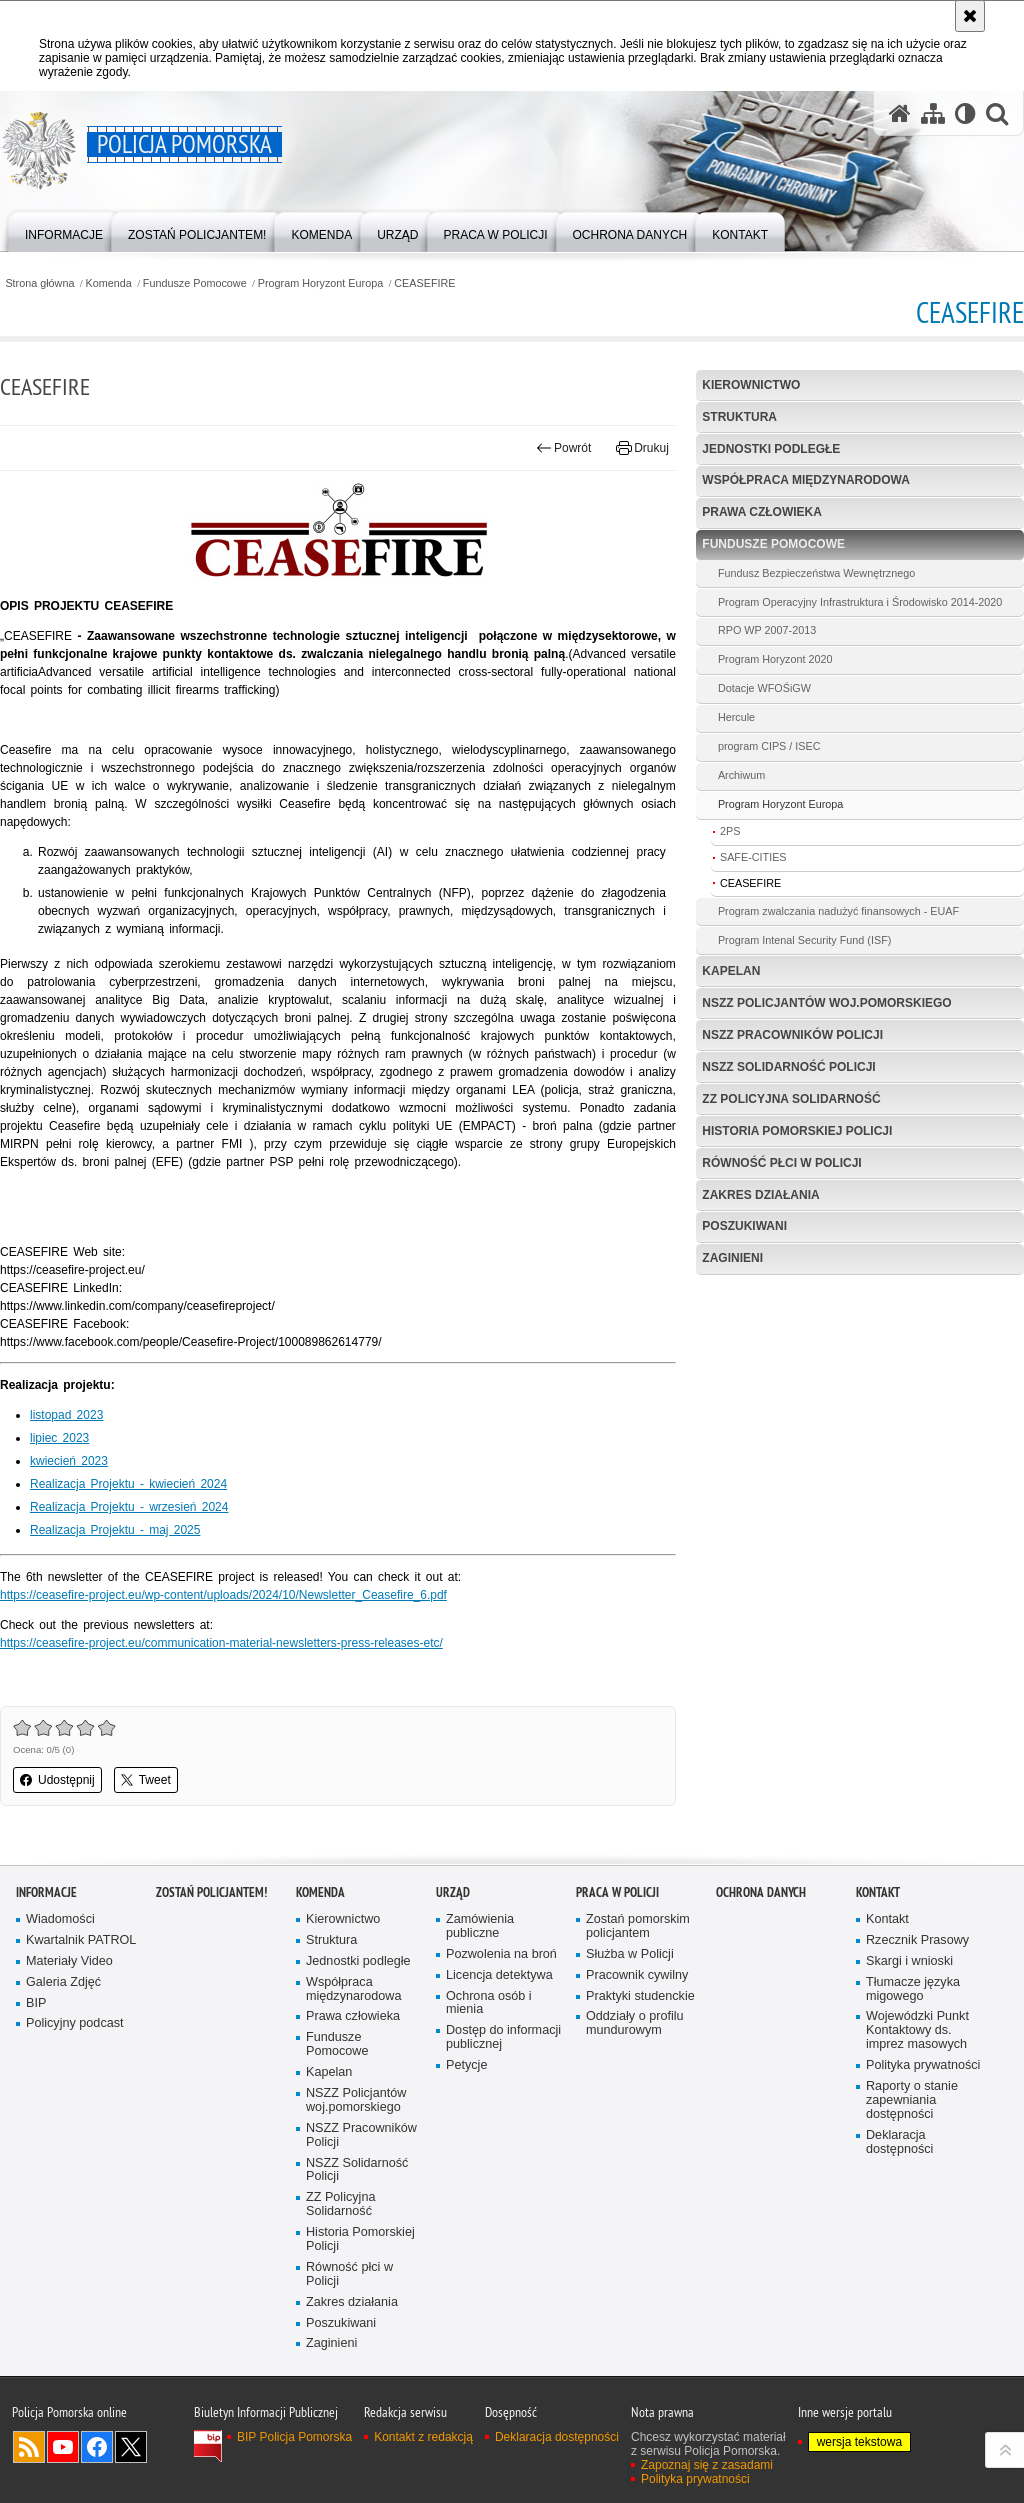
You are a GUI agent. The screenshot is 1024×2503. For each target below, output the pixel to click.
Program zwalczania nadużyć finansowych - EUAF (838, 911)
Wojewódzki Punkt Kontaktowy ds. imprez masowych (917, 2030)
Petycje (466, 2065)
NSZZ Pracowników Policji (792, 1035)
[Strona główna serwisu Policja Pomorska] (900, 113)
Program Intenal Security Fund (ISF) (804, 940)
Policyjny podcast (75, 2023)
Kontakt (878, 1892)
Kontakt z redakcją (423, 2437)
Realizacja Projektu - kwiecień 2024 (128, 1484)
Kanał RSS (29, 2447)
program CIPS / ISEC (769, 746)
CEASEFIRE (424, 283)
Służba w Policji (630, 1954)
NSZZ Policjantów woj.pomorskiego (826, 1003)
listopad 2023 (66, 1415)
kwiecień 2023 (69, 1461)
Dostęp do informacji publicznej (503, 2037)
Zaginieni (732, 1258)
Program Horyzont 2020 (775, 659)
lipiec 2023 (59, 1438)
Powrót (564, 448)
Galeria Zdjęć (63, 1982)
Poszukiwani (744, 1226)
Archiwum (741, 775)
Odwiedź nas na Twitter (131, 2447)
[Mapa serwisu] (933, 113)
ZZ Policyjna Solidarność (791, 1099)
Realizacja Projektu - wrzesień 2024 (129, 1507)
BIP (36, 2003)
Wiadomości (60, 1919)
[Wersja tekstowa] (965, 113)
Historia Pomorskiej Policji (797, 1131)
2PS (730, 831)
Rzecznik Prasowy (917, 1940)
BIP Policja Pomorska (294, 2437)
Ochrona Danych (761, 1892)
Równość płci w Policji (781, 1163)
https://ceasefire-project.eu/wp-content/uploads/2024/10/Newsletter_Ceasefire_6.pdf (223, 1595)
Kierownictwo (751, 385)
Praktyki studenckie (640, 1996)
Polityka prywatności (923, 2065)
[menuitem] (64, 230)
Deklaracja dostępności (899, 2142)
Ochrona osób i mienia (489, 2003)
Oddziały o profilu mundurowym (635, 2023)
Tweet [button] (146, 1780)
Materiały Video (69, 1961)
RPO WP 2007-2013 (767, 630)
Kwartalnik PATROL (81, 1940)
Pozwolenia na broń (501, 1954)
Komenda (109, 283)
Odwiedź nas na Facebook (97, 2447)
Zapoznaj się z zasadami (707, 2465)
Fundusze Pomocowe (195, 283)
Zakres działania (760, 1195)
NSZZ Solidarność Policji (788, 1067)
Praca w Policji (617, 1892)
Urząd (453, 1892)
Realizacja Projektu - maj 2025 (115, 1530)
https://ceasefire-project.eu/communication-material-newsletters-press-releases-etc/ (221, 1643)
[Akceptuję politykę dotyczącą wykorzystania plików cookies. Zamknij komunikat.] (970, 16)
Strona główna (39, 283)
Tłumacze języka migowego (913, 1989)
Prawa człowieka (762, 512)
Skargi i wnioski (909, 1961)
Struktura (739, 417)
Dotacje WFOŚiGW (764, 688)
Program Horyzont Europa (320, 283)
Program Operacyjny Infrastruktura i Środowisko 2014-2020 (860, 602)
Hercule (736, 717)
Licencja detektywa (499, 1975)
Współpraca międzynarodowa (806, 480)
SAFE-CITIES (753, 857)
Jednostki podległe (771, 449)
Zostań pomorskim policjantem (638, 1926)
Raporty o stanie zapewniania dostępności (912, 2100)
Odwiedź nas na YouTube (63, 2447)
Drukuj (642, 448)
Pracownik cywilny (637, 1975)
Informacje (46, 1892)
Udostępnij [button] (57, 1780)
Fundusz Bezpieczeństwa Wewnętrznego (816, 573)
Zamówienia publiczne (480, 1926)
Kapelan (731, 971)
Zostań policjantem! (211, 1892)
